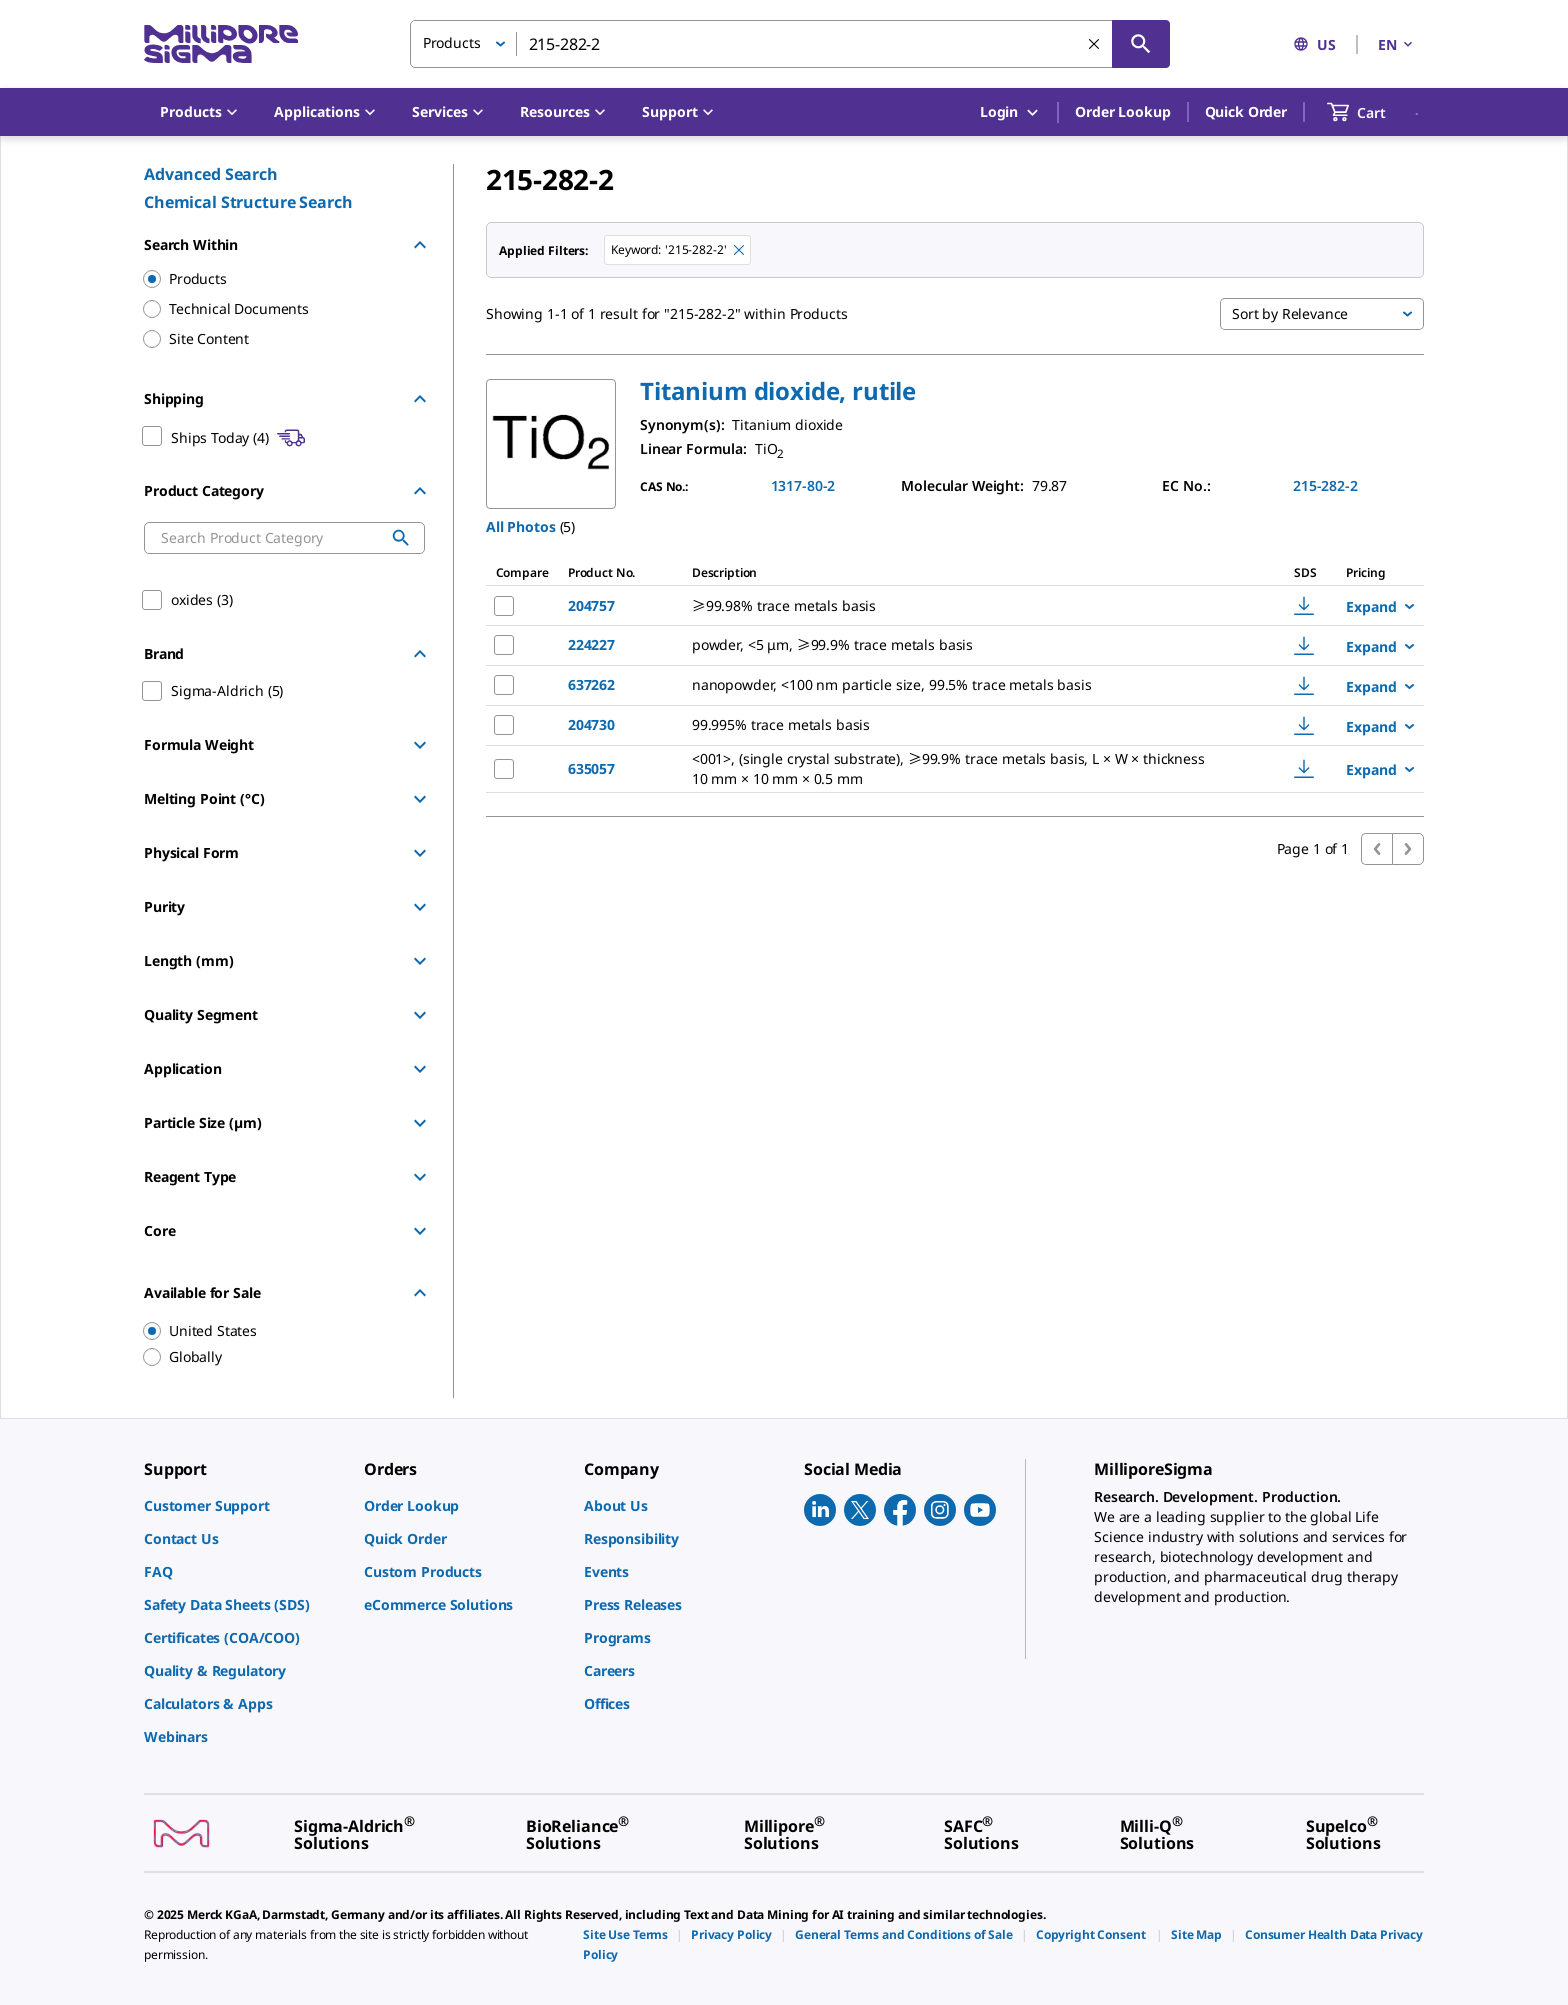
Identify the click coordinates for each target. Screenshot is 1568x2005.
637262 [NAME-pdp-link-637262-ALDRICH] (591, 684)
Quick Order (1246, 111)
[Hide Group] (420, 245)
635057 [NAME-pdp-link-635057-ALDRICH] (591, 768)
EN (1397, 44)
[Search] (1141, 44)
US (1314, 44)
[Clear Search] (1094, 44)
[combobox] (790, 44)
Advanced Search (211, 174)
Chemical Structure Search (248, 202)
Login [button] (1010, 112)
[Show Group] (420, 745)
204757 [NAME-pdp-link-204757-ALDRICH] (591, 605)
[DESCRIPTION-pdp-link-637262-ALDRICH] (965, 685)
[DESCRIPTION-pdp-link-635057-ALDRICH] (965, 769)
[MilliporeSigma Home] (221, 44)
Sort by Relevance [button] (1290, 313)
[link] (244, 1505)
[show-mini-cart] (1374, 112)
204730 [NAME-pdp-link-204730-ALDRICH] (591, 724)
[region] (275, 1331)
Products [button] (452, 42)
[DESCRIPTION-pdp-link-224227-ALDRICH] (965, 645)
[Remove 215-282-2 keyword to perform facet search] (739, 250)
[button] (778, 390)
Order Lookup (1122, 111)
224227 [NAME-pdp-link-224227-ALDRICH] (591, 644)
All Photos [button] (521, 526)
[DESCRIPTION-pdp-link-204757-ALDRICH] (965, 606)
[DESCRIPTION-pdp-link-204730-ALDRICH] (965, 725)
